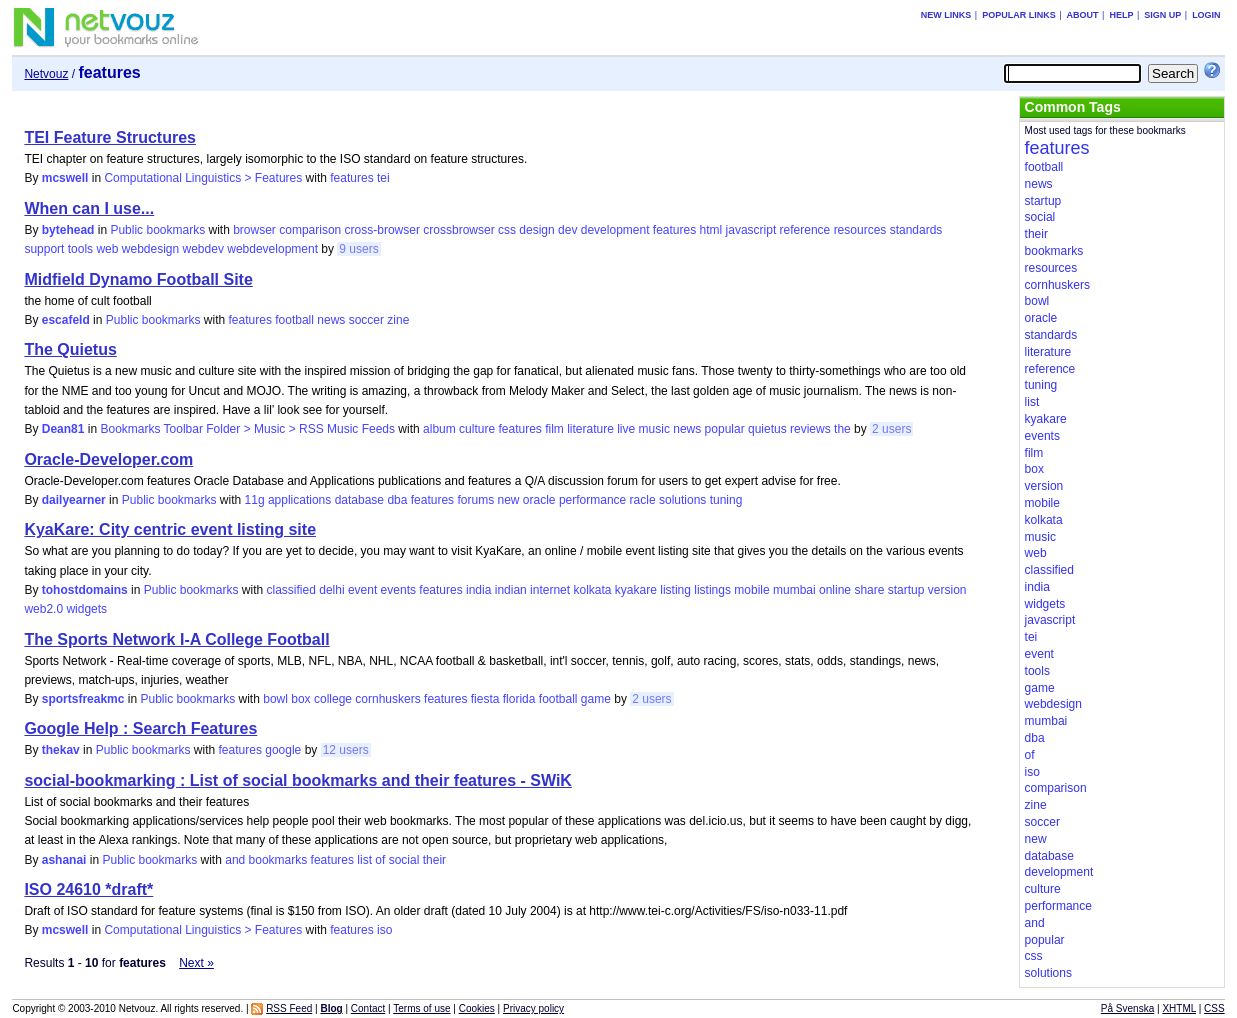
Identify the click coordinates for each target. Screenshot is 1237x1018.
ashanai (64, 860)
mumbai (794, 590)
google (283, 750)
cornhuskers (387, 699)
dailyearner (74, 500)
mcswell (65, 178)
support (44, 249)
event (362, 590)
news (331, 320)
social (404, 860)
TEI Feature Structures (110, 137)
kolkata (592, 590)
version (947, 590)
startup (906, 590)
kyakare (636, 590)
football (294, 320)
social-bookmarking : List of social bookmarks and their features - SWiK (298, 780)
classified (291, 590)
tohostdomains (85, 590)
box (300, 699)
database (359, 500)
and (235, 860)
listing (675, 590)
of (380, 860)
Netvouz (46, 74)
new (508, 500)
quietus (767, 429)
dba (397, 500)
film (554, 429)
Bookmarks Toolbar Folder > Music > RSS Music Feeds (247, 429)
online (835, 590)
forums (475, 500)
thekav (61, 750)
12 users (346, 750)
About (1083, 15)
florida (519, 699)
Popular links (1019, 15)
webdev (203, 249)
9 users (358, 249)
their (434, 860)
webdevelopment (272, 249)
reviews (810, 429)
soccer (366, 320)
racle (643, 500)
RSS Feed (289, 1008)
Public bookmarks (157, 230)
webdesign (150, 249)
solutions (682, 500)
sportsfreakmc (83, 699)
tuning (726, 500)
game (596, 699)
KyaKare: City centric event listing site (170, 529)
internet (550, 590)
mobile (751, 590)
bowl (275, 699)
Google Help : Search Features (140, 728)
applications (299, 500)
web (107, 249)
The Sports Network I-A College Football (176, 639)
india (478, 590)
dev (567, 230)
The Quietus (70, 349)
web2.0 (43, 609)
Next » (196, 963)
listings (712, 590)
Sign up (1162, 15)
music (654, 429)
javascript (751, 230)
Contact (368, 1008)
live (626, 429)
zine (398, 320)
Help (1121, 15)
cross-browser (382, 230)
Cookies (477, 1008)
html (711, 230)
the (842, 429)
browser (254, 230)
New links (946, 15)
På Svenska (1127, 1008)
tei (383, 178)
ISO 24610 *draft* (88, 889)
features (351, 178)
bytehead (68, 230)
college (333, 699)
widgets (86, 609)
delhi (331, 590)
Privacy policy (533, 1008)
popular (725, 429)
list (364, 860)
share (869, 590)
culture (477, 429)
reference (805, 230)
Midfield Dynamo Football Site (138, 279)
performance (592, 500)
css (507, 230)
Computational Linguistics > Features (203, 178)
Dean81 (63, 429)
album (439, 429)
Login (1206, 15)
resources (860, 230)
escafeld (66, 320)
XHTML (1179, 1008)
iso (384, 930)
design (536, 230)
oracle (539, 500)
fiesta (485, 699)
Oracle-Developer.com (108, 459)
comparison (310, 230)
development (615, 230)
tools (80, 249)
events (398, 590)
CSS (1214, 1008)
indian (511, 590)
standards (916, 230)
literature (590, 429)
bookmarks (278, 860)
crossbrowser (458, 230)
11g (255, 500)
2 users (891, 429)
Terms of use (421, 1008)
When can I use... (89, 208)
